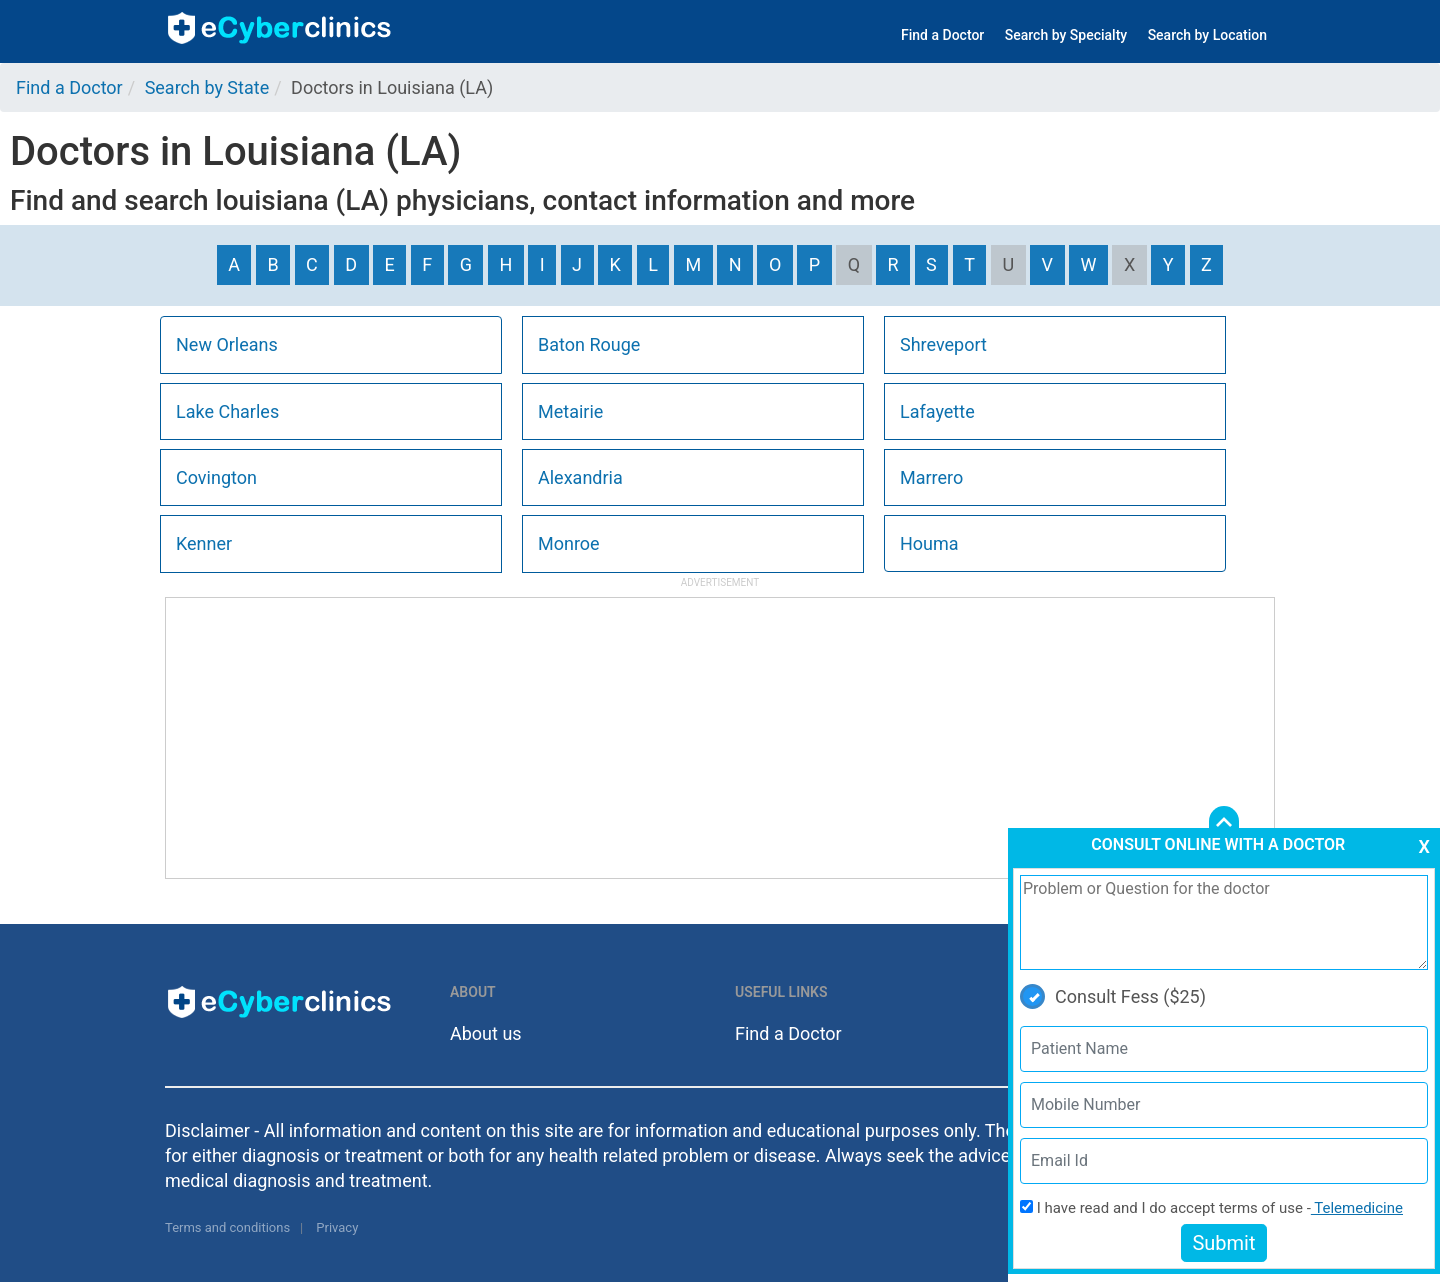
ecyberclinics (280, 28)
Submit (1223, 1243)
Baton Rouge (589, 344)
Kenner (204, 543)
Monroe (569, 543)
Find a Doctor (942, 35)
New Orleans (227, 344)
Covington (216, 477)
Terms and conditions (227, 1227)
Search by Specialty (1066, 35)
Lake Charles (227, 411)
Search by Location (1207, 35)
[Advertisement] (720, 738)
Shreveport (943, 344)
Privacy (337, 1227)
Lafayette (937, 411)
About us (486, 1033)
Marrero (931, 477)
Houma (929, 543)
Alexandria (580, 477)
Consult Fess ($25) (1113, 996)
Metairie (570, 411)
